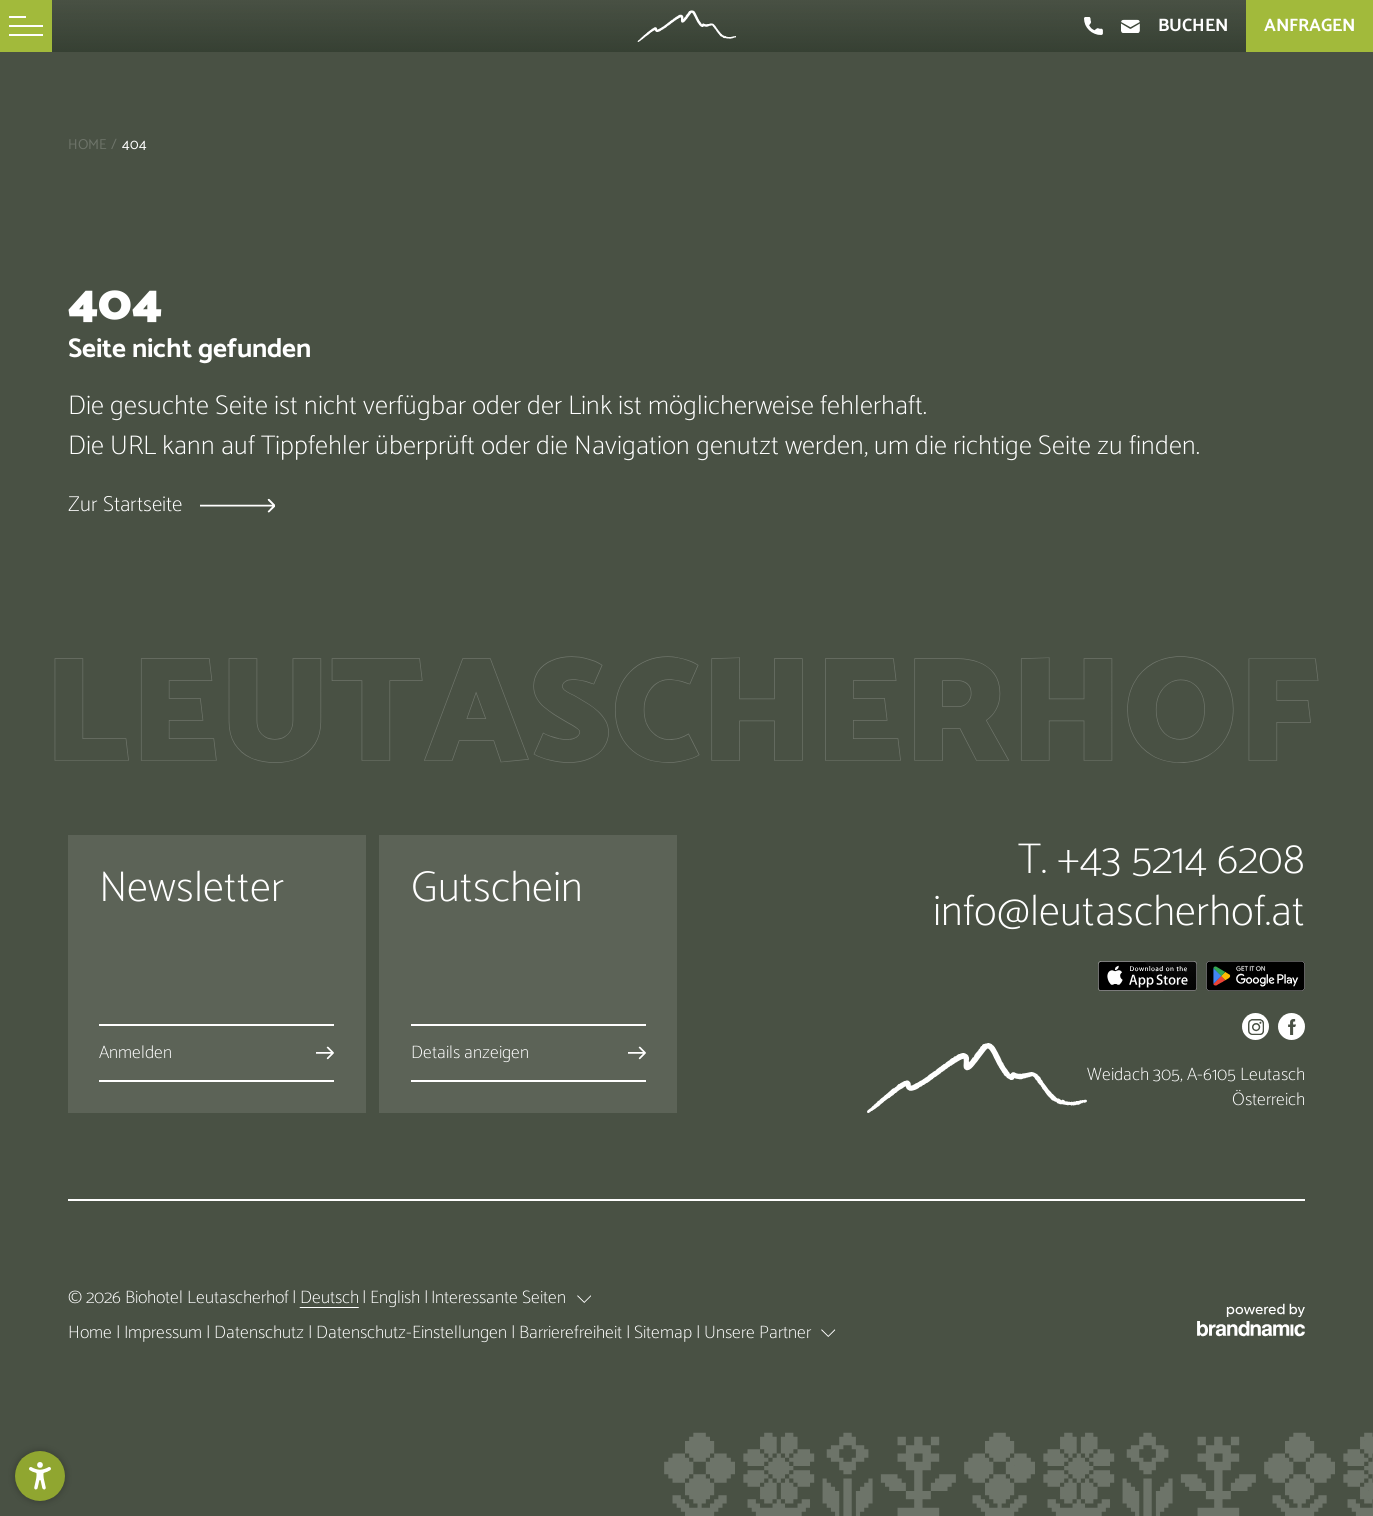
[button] (26, 26)
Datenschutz (261, 1333)
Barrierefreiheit (572, 1333)
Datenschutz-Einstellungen (413, 1333)
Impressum (165, 1333)
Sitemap (665, 1333)
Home (87, 145)
